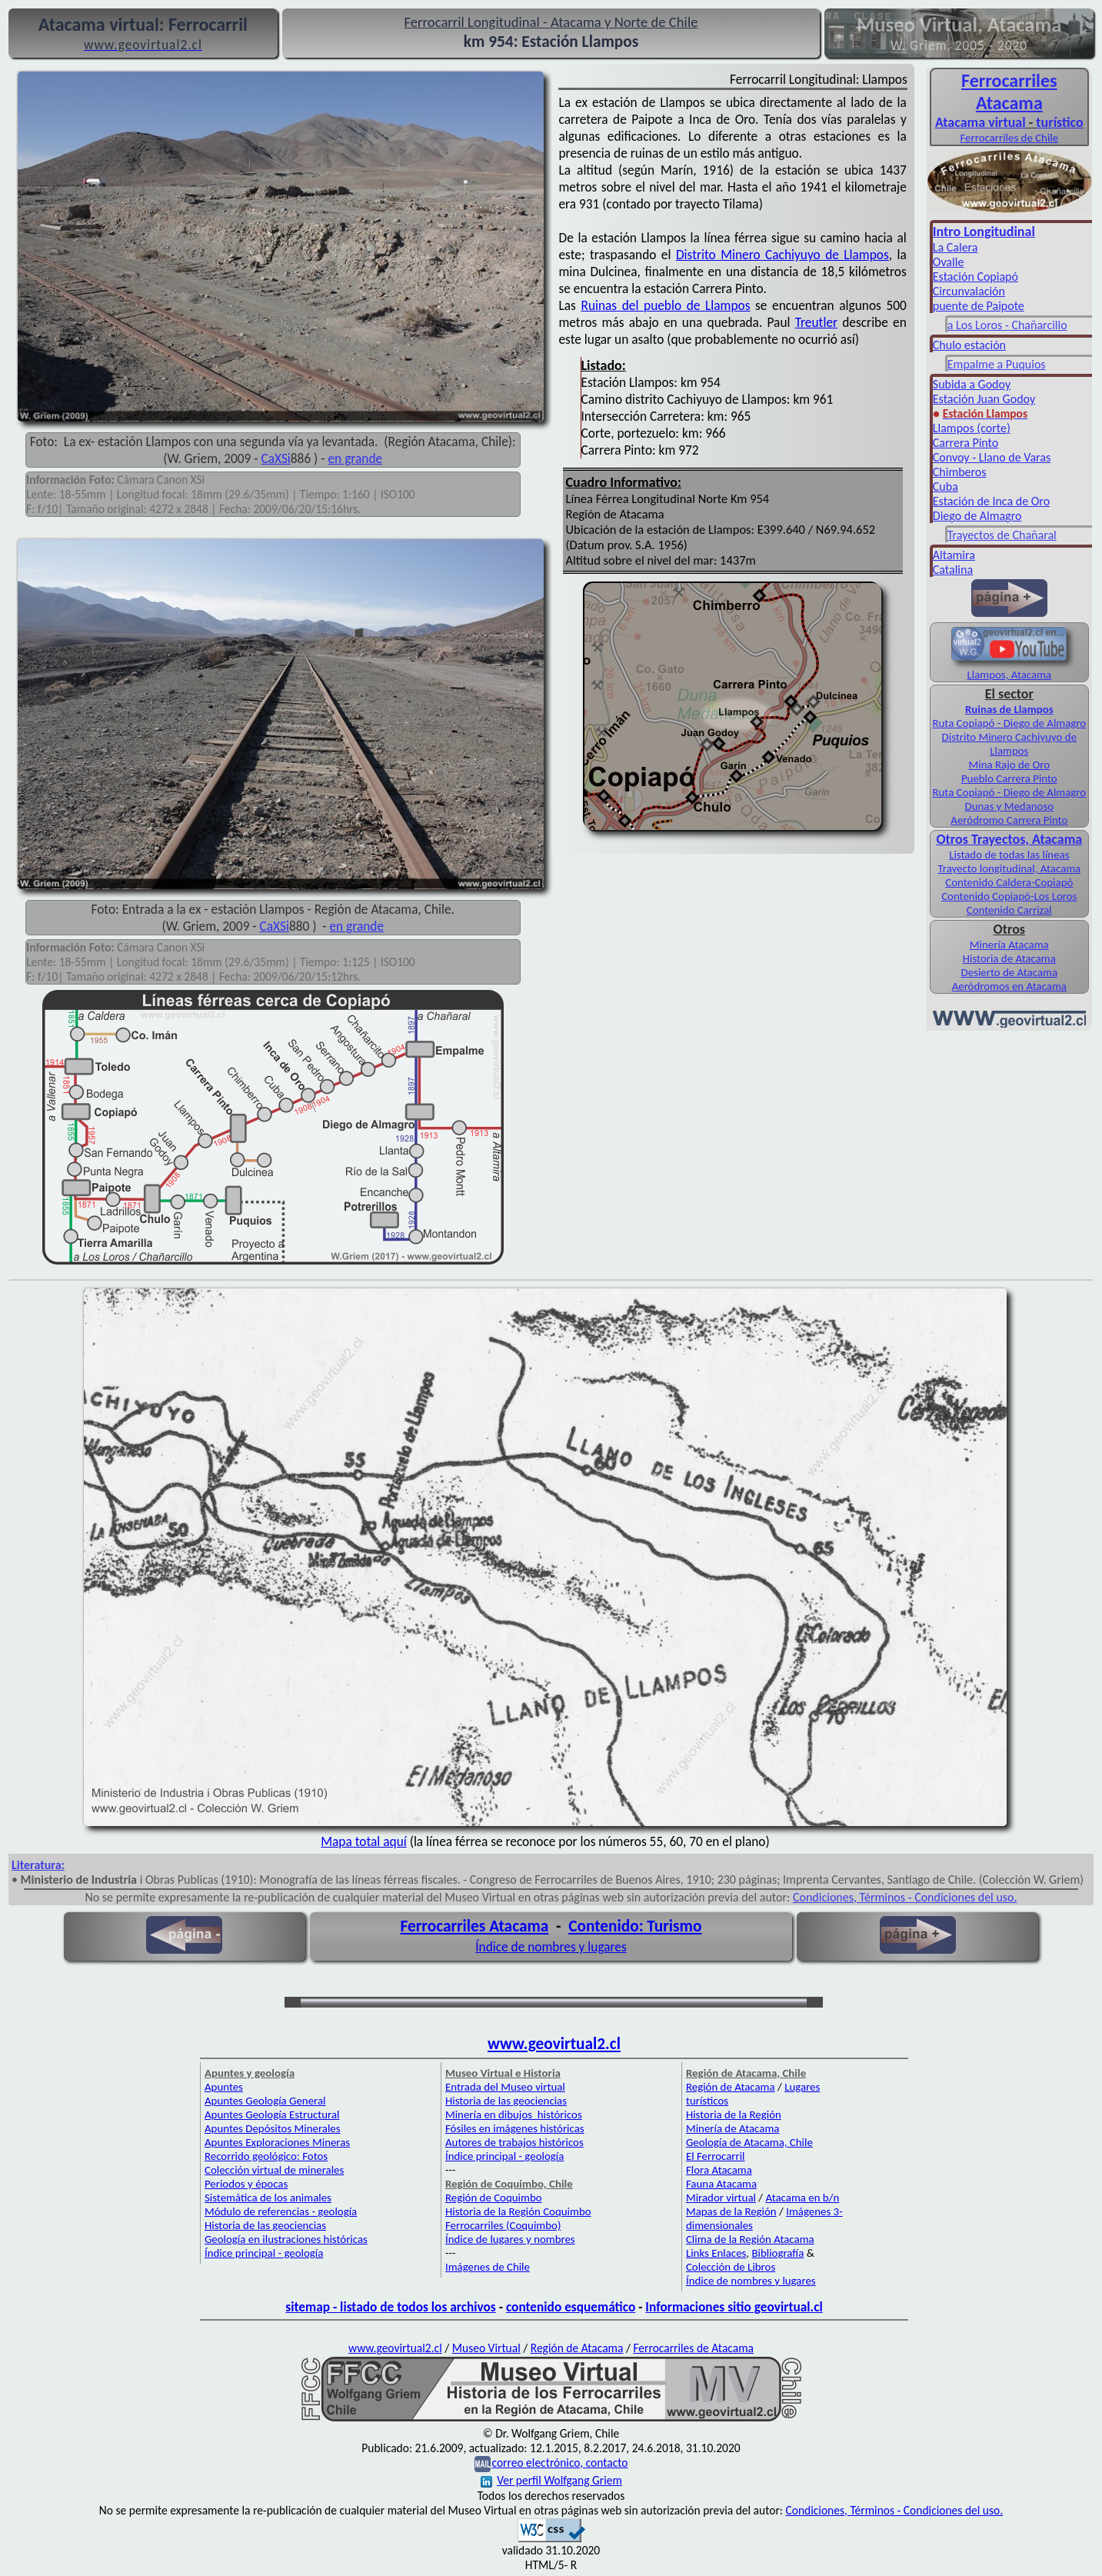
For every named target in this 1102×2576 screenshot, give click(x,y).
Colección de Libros (730, 2267)
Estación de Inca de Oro (991, 501)
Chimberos (960, 472)
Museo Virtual (486, 2348)
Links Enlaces (716, 2253)
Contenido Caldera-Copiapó (1009, 882)
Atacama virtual (980, 122)
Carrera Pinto (965, 442)
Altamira (954, 555)
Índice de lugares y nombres (510, 2239)
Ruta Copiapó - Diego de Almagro (1009, 723)
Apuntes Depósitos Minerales (273, 2128)
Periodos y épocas (246, 2184)
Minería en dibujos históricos (513, 2114)
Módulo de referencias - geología (281, 2211)
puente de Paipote (978, 305)
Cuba (945, 486)
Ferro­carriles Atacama (1009, 91)
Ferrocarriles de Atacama (693, 2348)
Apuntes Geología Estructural (272, 2114)
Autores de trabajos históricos (514, 2142)
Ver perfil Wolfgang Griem (551, 2480)
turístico (1059, 122)
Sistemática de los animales (268, 2197)
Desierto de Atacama (1009, 972)
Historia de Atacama (1009, 958)
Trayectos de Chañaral (1002, 535)
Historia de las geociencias (265, 2225)
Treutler (816, 322)
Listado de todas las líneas (1009, 854)
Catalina (953, 569)
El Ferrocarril (715, 2156)
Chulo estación (969, 345)
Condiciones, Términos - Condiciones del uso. (905, 1897)
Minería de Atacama (732, 2128)
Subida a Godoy (971, 384)
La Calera (955, 247)
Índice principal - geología (264, 2253)
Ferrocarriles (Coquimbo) (503, 2225)
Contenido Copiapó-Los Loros (1009, 896)
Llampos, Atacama (1009, 674)
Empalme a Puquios (996, 364)
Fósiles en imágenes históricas (514, 2128)
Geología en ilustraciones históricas (286, 2239)
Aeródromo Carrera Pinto (1009, 820)
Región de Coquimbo (493, 2197)
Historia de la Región (733, 2114)
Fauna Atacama (721, 2184)
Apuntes (224, 2087)
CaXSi (276, 458)
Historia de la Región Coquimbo (518, 2211)
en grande (355, 458)
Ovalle (948, 262)
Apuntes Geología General (265, 2101)
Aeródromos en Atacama (1009, 986)
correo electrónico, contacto (559, 2462)
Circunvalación (969, 291)
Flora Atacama (719, 2170)
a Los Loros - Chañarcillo (1007, 325)
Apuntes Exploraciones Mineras (277, 2142)
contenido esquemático (570, 2306)
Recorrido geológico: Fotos (266, 2156)
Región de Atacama (730, 2087)
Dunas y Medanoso (1009, 806)
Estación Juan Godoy (984, 399)
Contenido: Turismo (634, 1926)
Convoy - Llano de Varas (991, 457)
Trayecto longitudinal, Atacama (1008, 868)
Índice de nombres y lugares (551, 1946)
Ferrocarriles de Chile (1010, 138)
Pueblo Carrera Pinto (1009, 778)
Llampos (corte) (971, 428)
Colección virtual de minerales (274, 2170)
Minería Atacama (1009, 944)
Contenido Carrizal (1009, 910)
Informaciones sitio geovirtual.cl (733, 2306)
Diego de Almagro (977, 515)
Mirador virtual (721, 2197)
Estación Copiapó (975, 276)
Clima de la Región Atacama (750, 2239)
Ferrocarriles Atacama (475, 1926)
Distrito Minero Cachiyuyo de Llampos (782, 254)
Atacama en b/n (802, 2197)
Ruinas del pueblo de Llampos (665, 305)
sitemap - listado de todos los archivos (390, 2306)
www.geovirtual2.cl (554, 2044)
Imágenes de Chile (487, 2267)
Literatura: (38, 1865)
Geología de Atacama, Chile (749, 2142)
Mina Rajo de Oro (1009, 764)
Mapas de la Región (731, 2211)
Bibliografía (777, 2253)
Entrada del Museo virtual (505, 2087)
